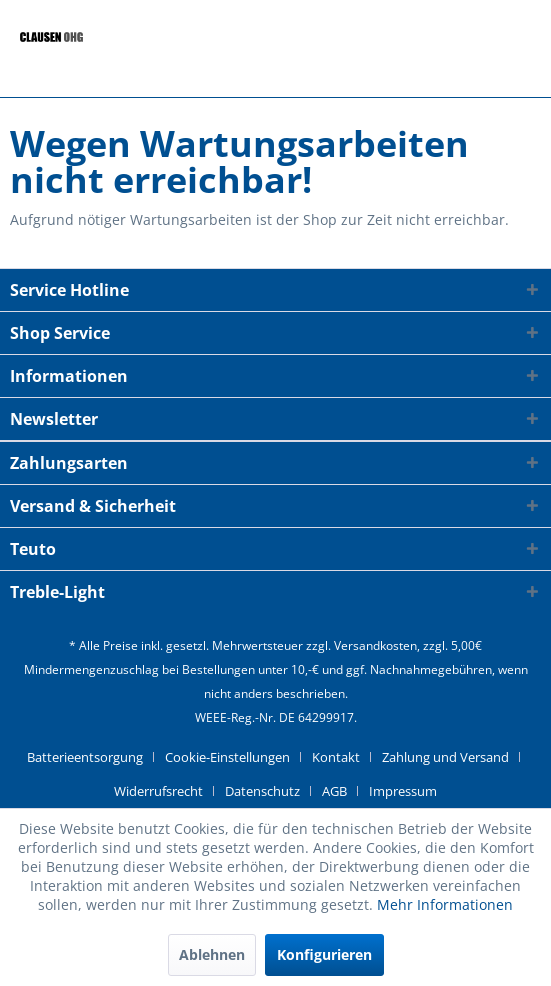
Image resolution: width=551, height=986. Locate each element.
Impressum (403, 791)
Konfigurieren (324, 954)
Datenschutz (262, 791)
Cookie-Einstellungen (227, 757)
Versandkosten (375, 645)
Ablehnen (212, 954)
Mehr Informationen (445, 904)
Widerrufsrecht (158, 791)
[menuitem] (92, 757)
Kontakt (336, 757)
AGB (334, 791)
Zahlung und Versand (445, 757)
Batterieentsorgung (85, 757)
